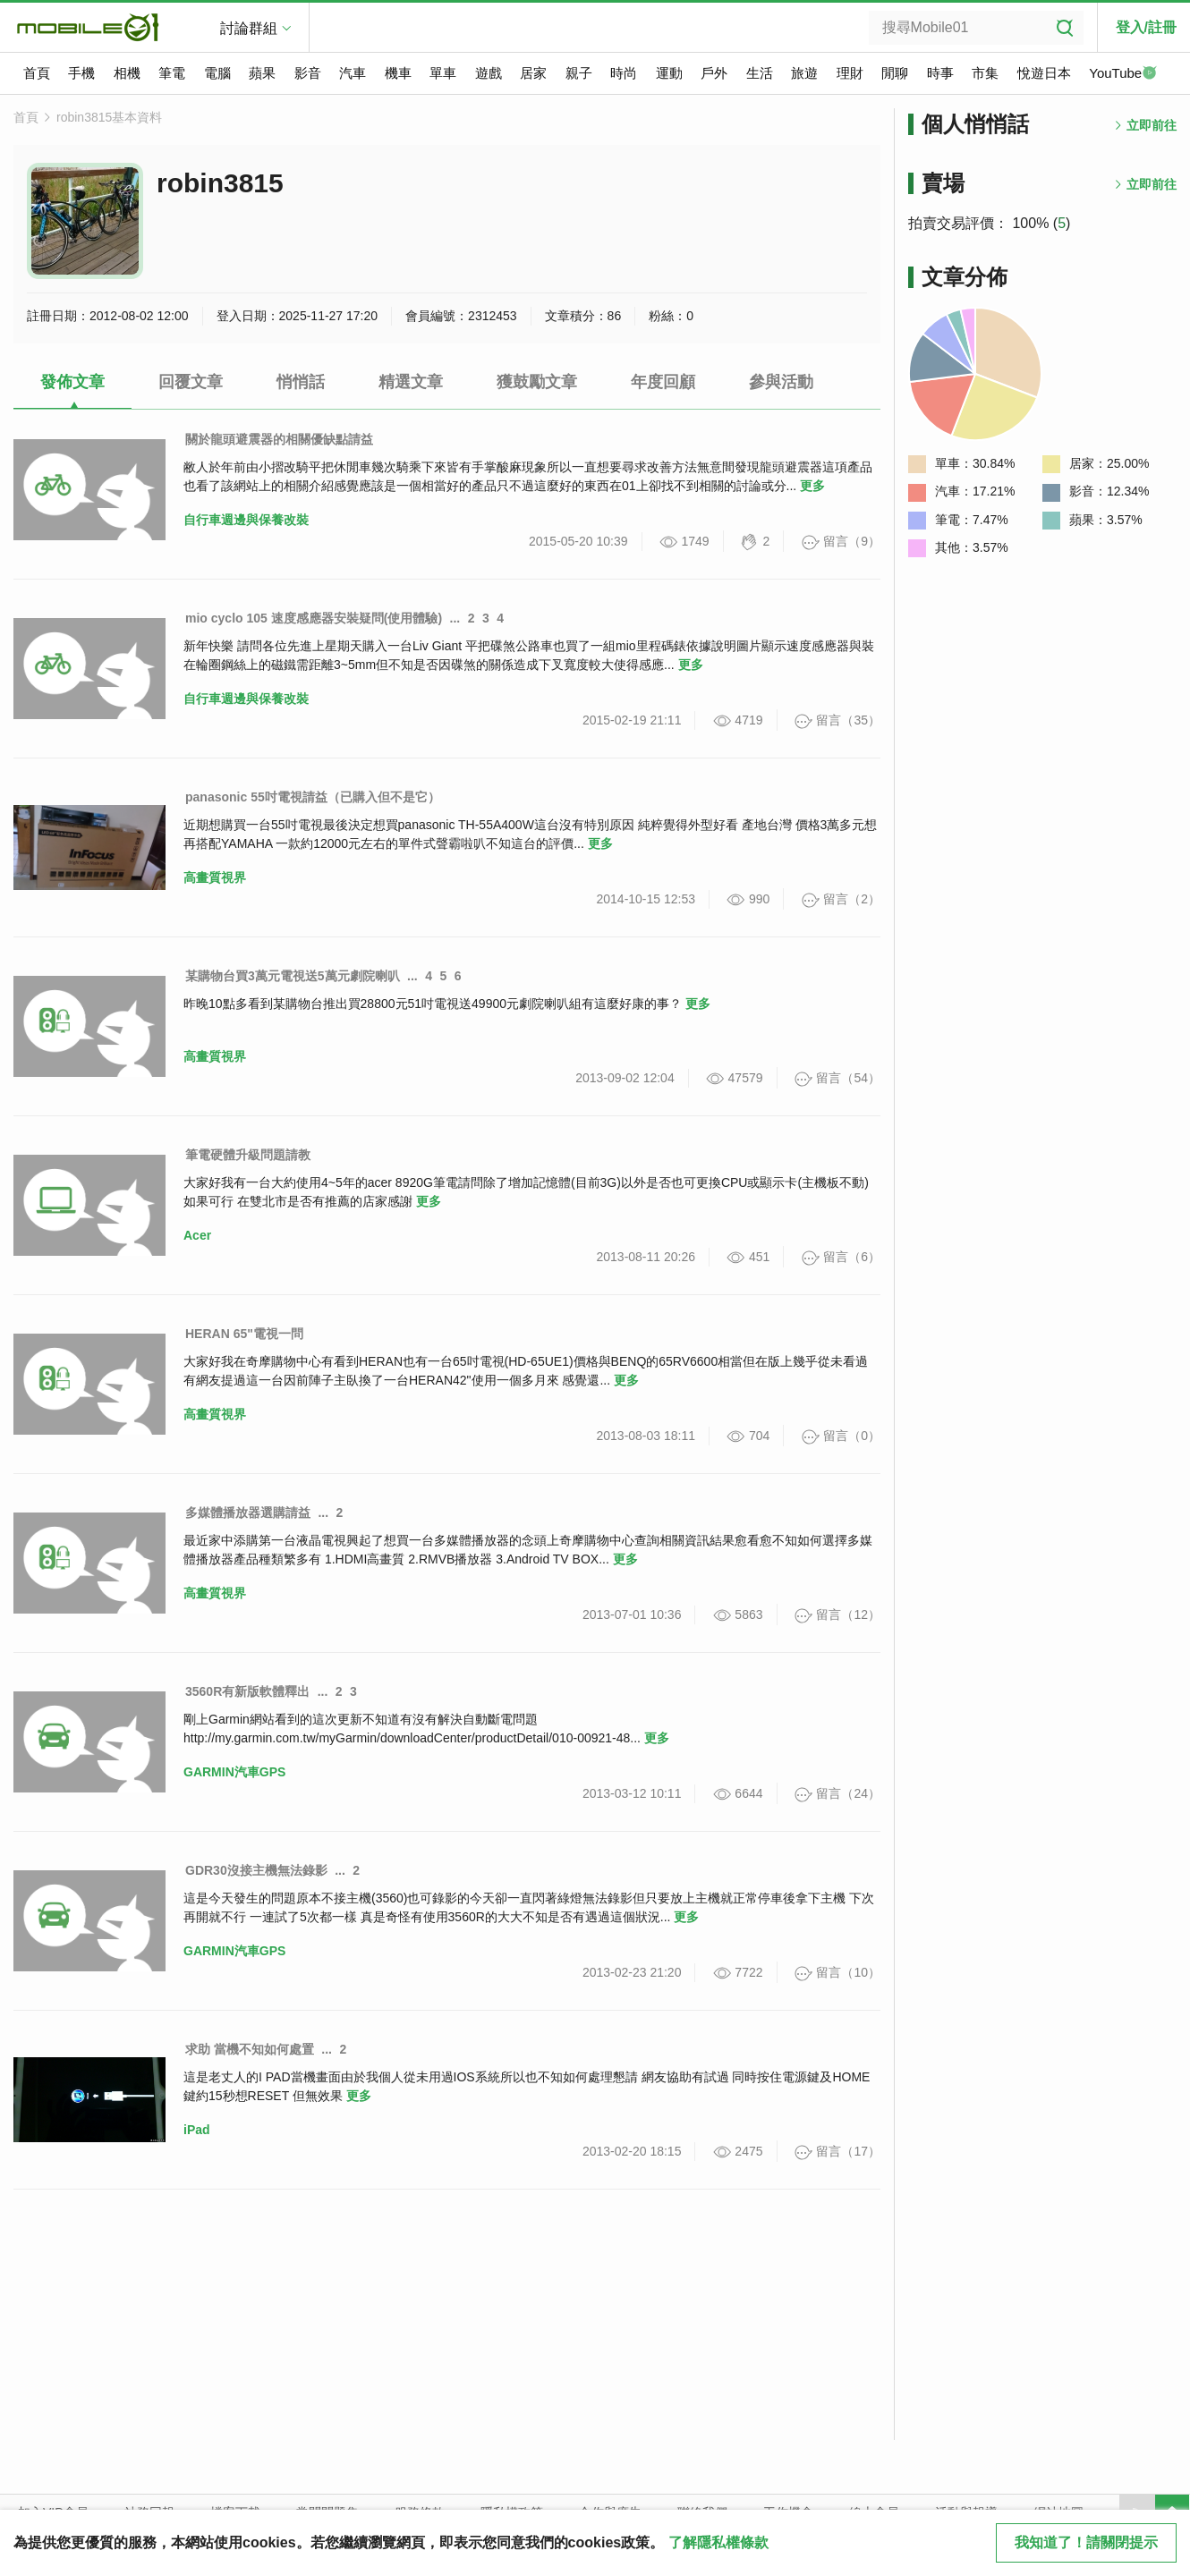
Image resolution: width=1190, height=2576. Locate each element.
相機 (127, 72)
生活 (759, 72)
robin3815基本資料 (109, 117)
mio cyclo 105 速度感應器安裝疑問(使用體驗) (313, 618)
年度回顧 (663, 382)
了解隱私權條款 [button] (718, 2542)
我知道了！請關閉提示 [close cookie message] (1086, 2542)
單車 (442, 72)
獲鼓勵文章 (537, 382)
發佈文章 (72, 382)
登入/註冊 (1146, 27)
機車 (398, 72)
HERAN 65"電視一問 (244, 1333)
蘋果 (262, 72)
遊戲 (488, 72)
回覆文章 (190, 382)
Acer (197, 1235)
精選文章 (410, 382)
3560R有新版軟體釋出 (247, 1691)
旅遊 (804, 72)
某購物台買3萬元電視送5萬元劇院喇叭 (292, 976)
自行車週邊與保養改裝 (246, 520)
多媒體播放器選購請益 (247, 1512)
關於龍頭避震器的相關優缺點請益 (279, 439)
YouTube (1123, 74)
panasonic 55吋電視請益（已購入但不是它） (312, 797)
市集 (985, 72)
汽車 (352, 72)
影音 (307, 72)
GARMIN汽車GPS (234, 1772)
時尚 (623, 72)
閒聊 (894, 72)
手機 (81, 72)
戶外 (714, 72)
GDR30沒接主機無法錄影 (256, 1870)
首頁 (36, 72)
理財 (850, 72)
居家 (533, 72)
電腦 (217, 72)
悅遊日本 (1044, 72)
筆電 (171, 72)
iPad (196, 2130)
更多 (812, 486)
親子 (578, 72)
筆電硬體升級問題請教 (247, 1155)
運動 (669, 72)
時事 (940, 72)
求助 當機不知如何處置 (249, 2049)
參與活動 (781, 382)
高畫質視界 (214, 877)
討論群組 (248, 28)
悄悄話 (300, 382)
